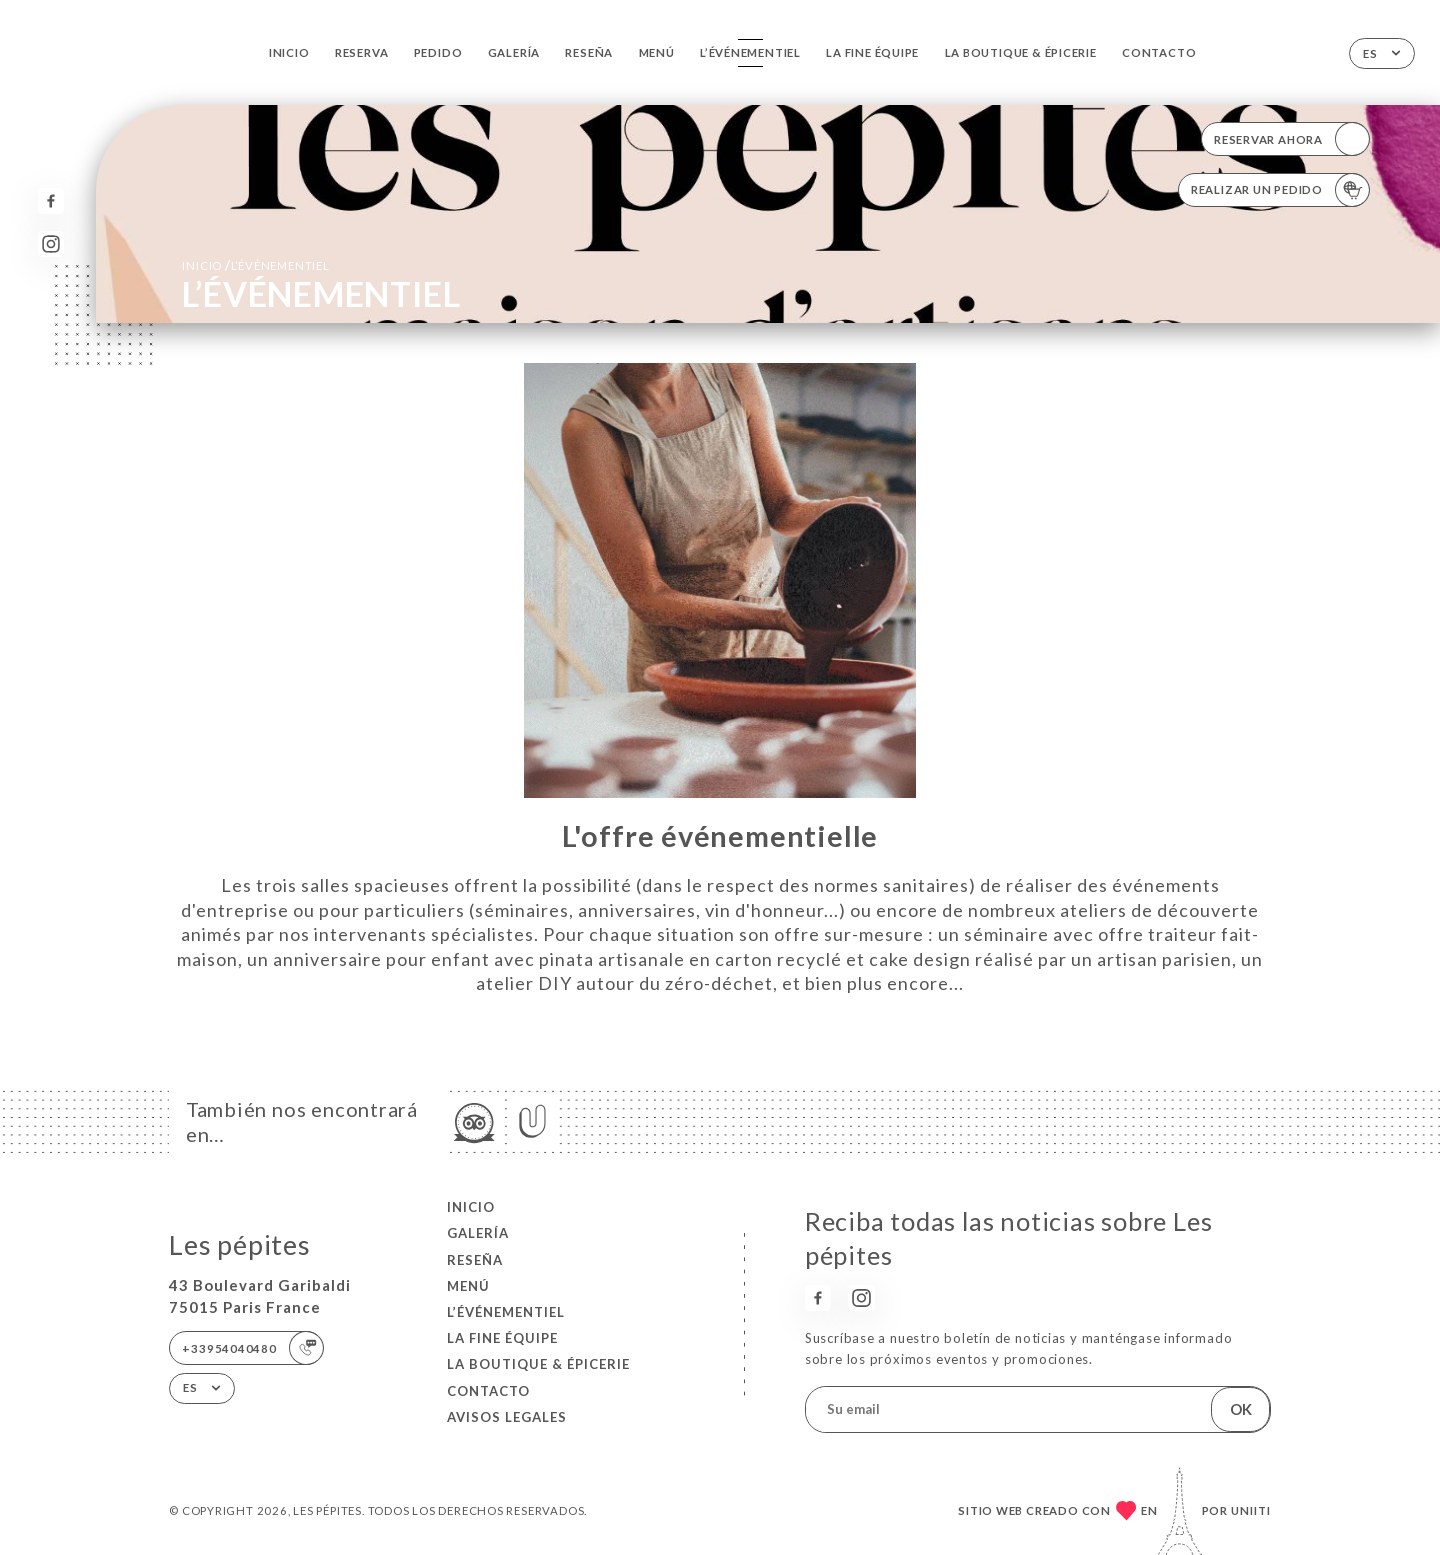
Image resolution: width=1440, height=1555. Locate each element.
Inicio (289, 52)
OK (1241, 1409)
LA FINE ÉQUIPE (872, 52)
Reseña (589, 52)
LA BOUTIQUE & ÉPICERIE (1021, 52)
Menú (657, 52)
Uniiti (1251, 1510)
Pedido (438, 52)
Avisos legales (507, 1417)
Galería (514, 52)
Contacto (1159, 52)
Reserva (362, 52)
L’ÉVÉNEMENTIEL (750, 52)
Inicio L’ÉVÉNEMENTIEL (255, 265)
